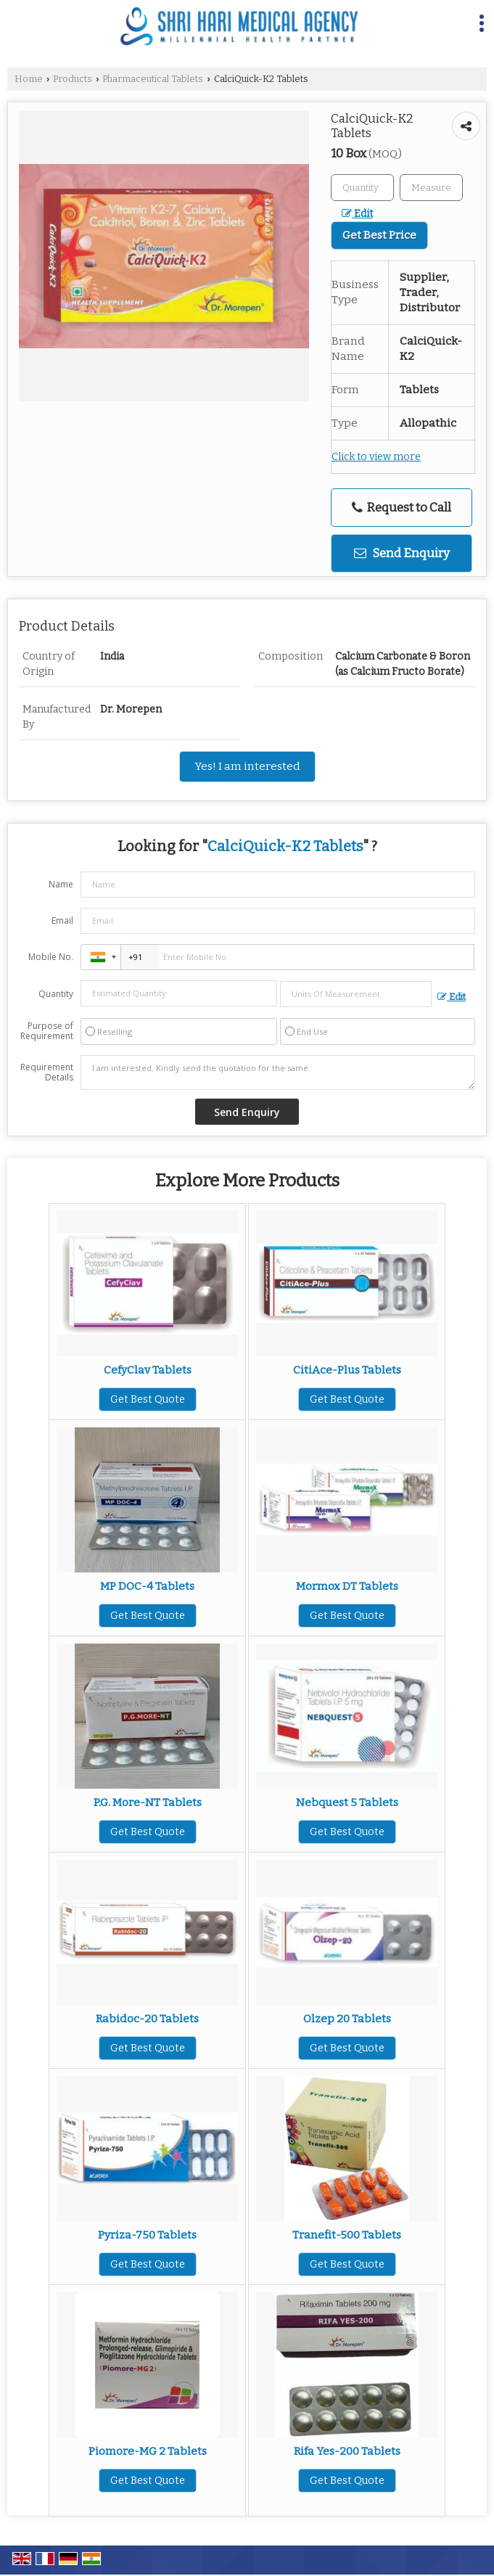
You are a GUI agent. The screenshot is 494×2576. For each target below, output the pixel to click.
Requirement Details (46, 1072)
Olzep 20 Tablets (347, 2018)
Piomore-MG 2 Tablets (147, 2451)
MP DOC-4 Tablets (147, 1586)
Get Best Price (379, 235)
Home (29, 78)
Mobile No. (50, 957)
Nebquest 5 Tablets (347, 1802)
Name (61, 884)
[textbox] (431, 187)
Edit (357, 214)
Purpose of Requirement (46, 1031)
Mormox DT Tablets (347, 1586)
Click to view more (376, 457)
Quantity (55, 994)
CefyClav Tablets (148, 1370)
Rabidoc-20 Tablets (147, 2018)
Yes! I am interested (247, 766)
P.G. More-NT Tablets (148, 1802)
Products (72, 78)
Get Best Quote (147, 1399)
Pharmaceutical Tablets (152, 78)
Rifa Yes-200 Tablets (347, 2451)
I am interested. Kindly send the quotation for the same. (278, 1072)
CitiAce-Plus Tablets (347, 1370)
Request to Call (401, 507)
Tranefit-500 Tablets (346, 2234)
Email (62, 920)
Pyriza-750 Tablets (147, 2234)
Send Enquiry (402, 553)
